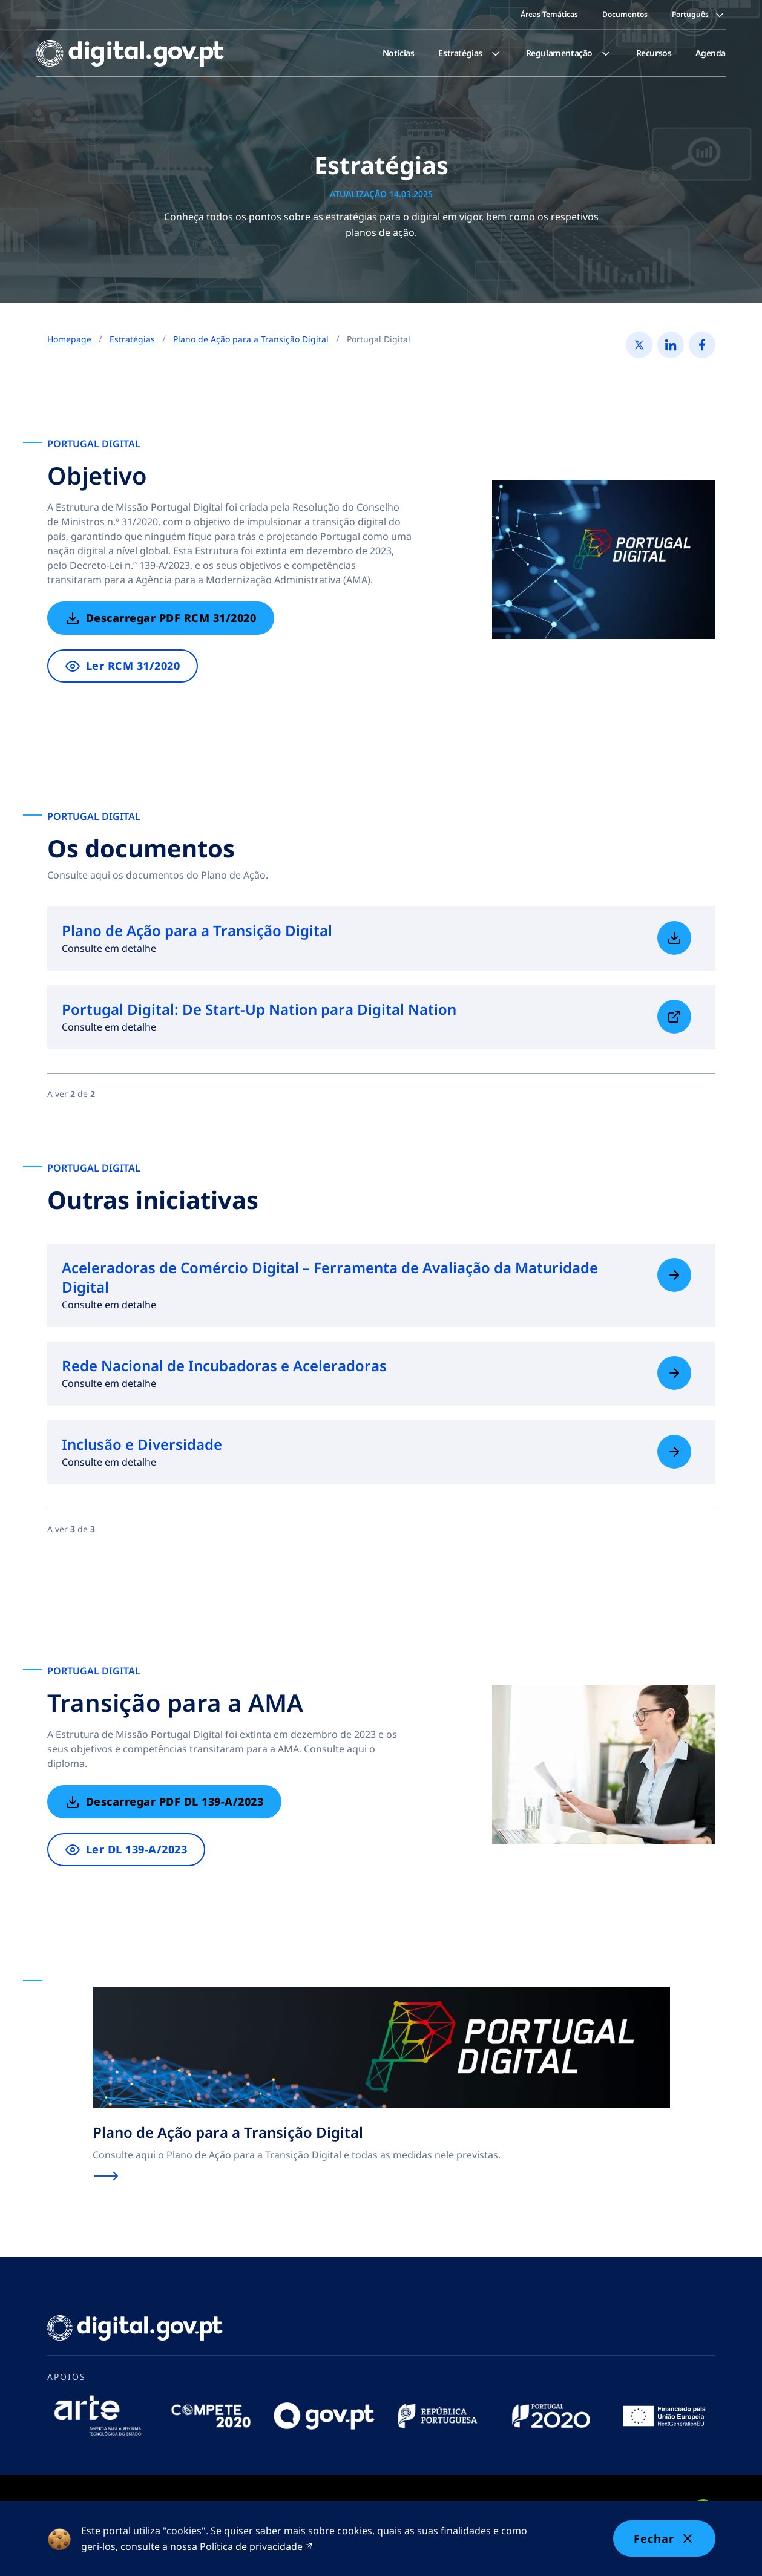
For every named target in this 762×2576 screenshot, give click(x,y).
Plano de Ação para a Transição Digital (252, 339)
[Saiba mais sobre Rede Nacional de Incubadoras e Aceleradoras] (674, 1373)
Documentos (625, 14)
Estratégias (469, 53)
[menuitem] (399, 53)
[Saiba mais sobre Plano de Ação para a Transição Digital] (674, 938)
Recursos (654, 53)
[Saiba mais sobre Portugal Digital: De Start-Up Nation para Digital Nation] (674, 1017)
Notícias (399, 53)
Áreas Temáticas (549, 14)
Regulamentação (569, 53)
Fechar (664, 2538)
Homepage (70, 339)
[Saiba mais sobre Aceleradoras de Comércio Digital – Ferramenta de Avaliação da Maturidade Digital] (674, 1275)
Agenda (710, 53)
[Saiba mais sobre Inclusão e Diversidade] (674, 1452)
